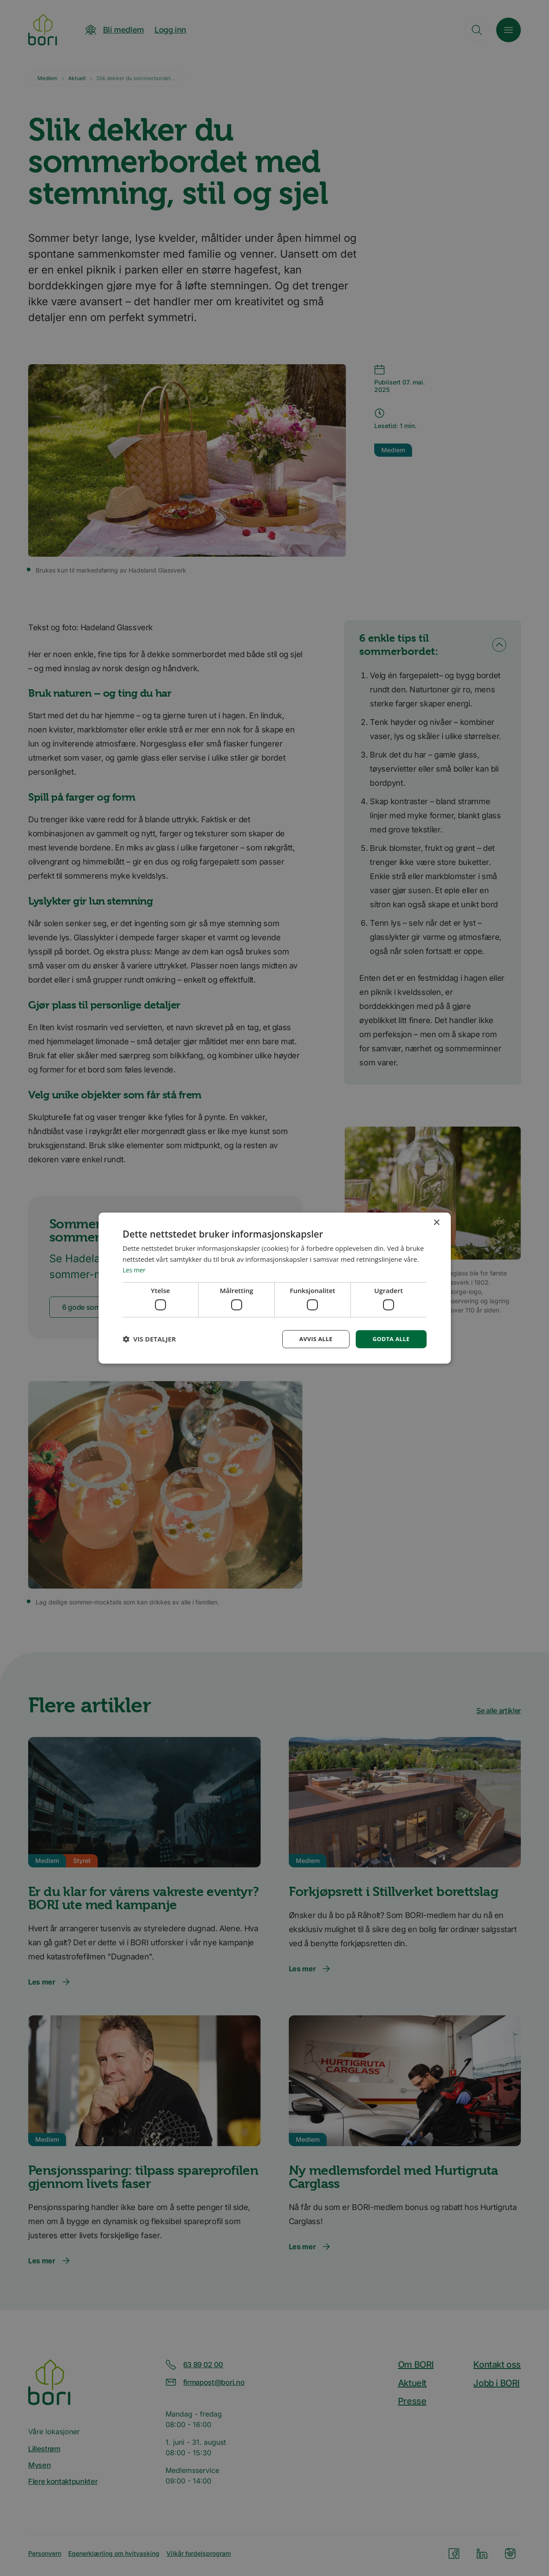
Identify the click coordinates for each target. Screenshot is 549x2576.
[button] (149, 1339)
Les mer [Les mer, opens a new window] (135, 1269)
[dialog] (275, 1288)
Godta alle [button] (389, 1338)
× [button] (436, 1222)
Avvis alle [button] (312, 1338)
